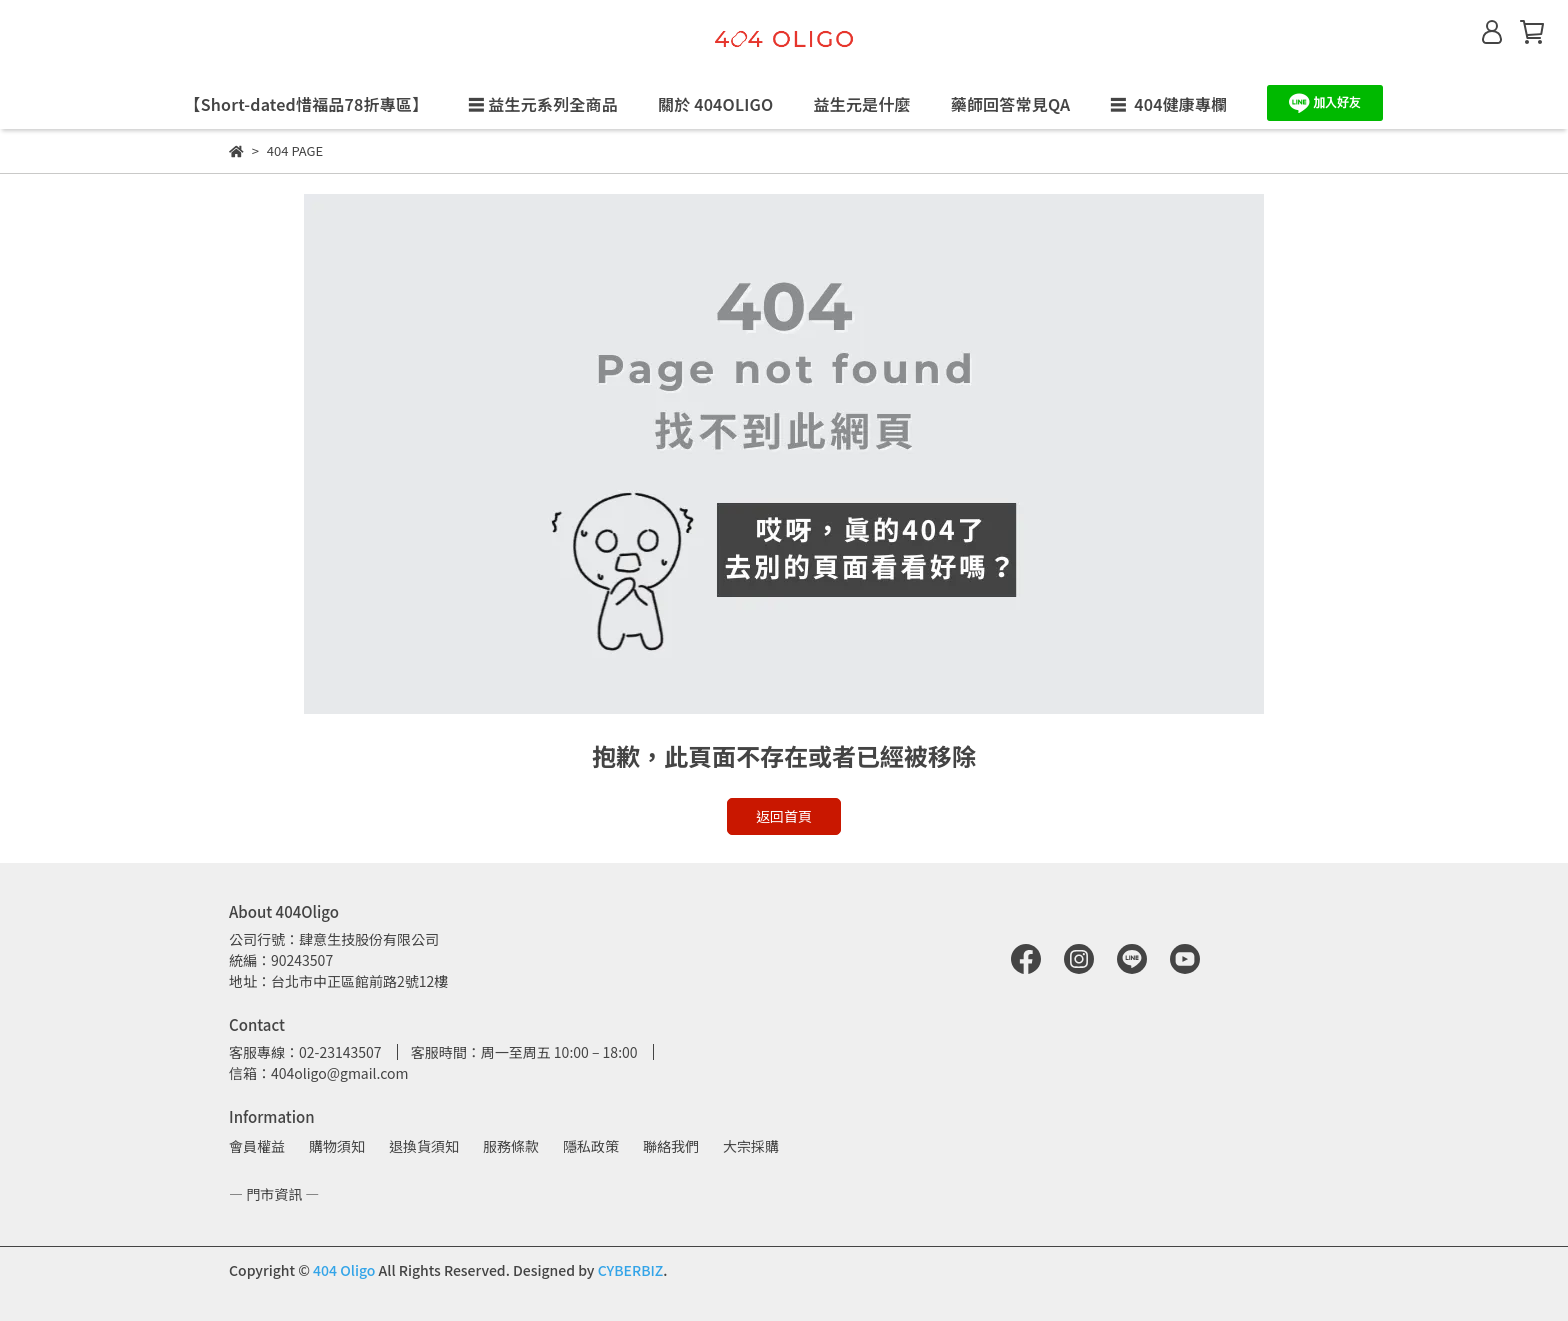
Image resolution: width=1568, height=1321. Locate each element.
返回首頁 (784, 816)
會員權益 (257, 1146)
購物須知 (337, 1146)
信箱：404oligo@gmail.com (318, 1073)
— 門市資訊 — (274, 1194)
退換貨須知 (424, 1146)
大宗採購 (751, 1146)
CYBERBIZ (631, 1270)
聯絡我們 (671, 1146)
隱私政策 (591, 1146)
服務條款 (511, 1146)
